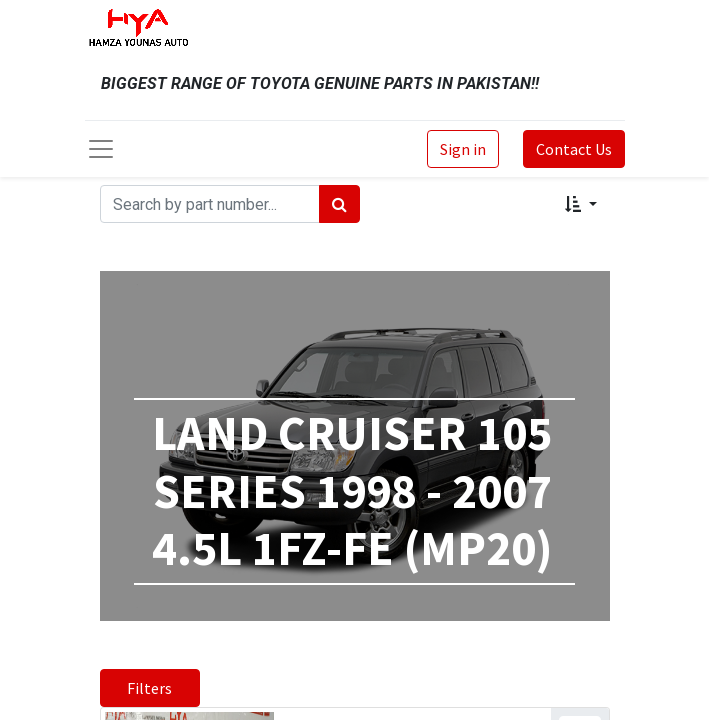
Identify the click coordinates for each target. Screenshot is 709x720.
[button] (580, 204)
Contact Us (574, 149)
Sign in (463, 149)
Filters (149, 688)
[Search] (339, 204)
